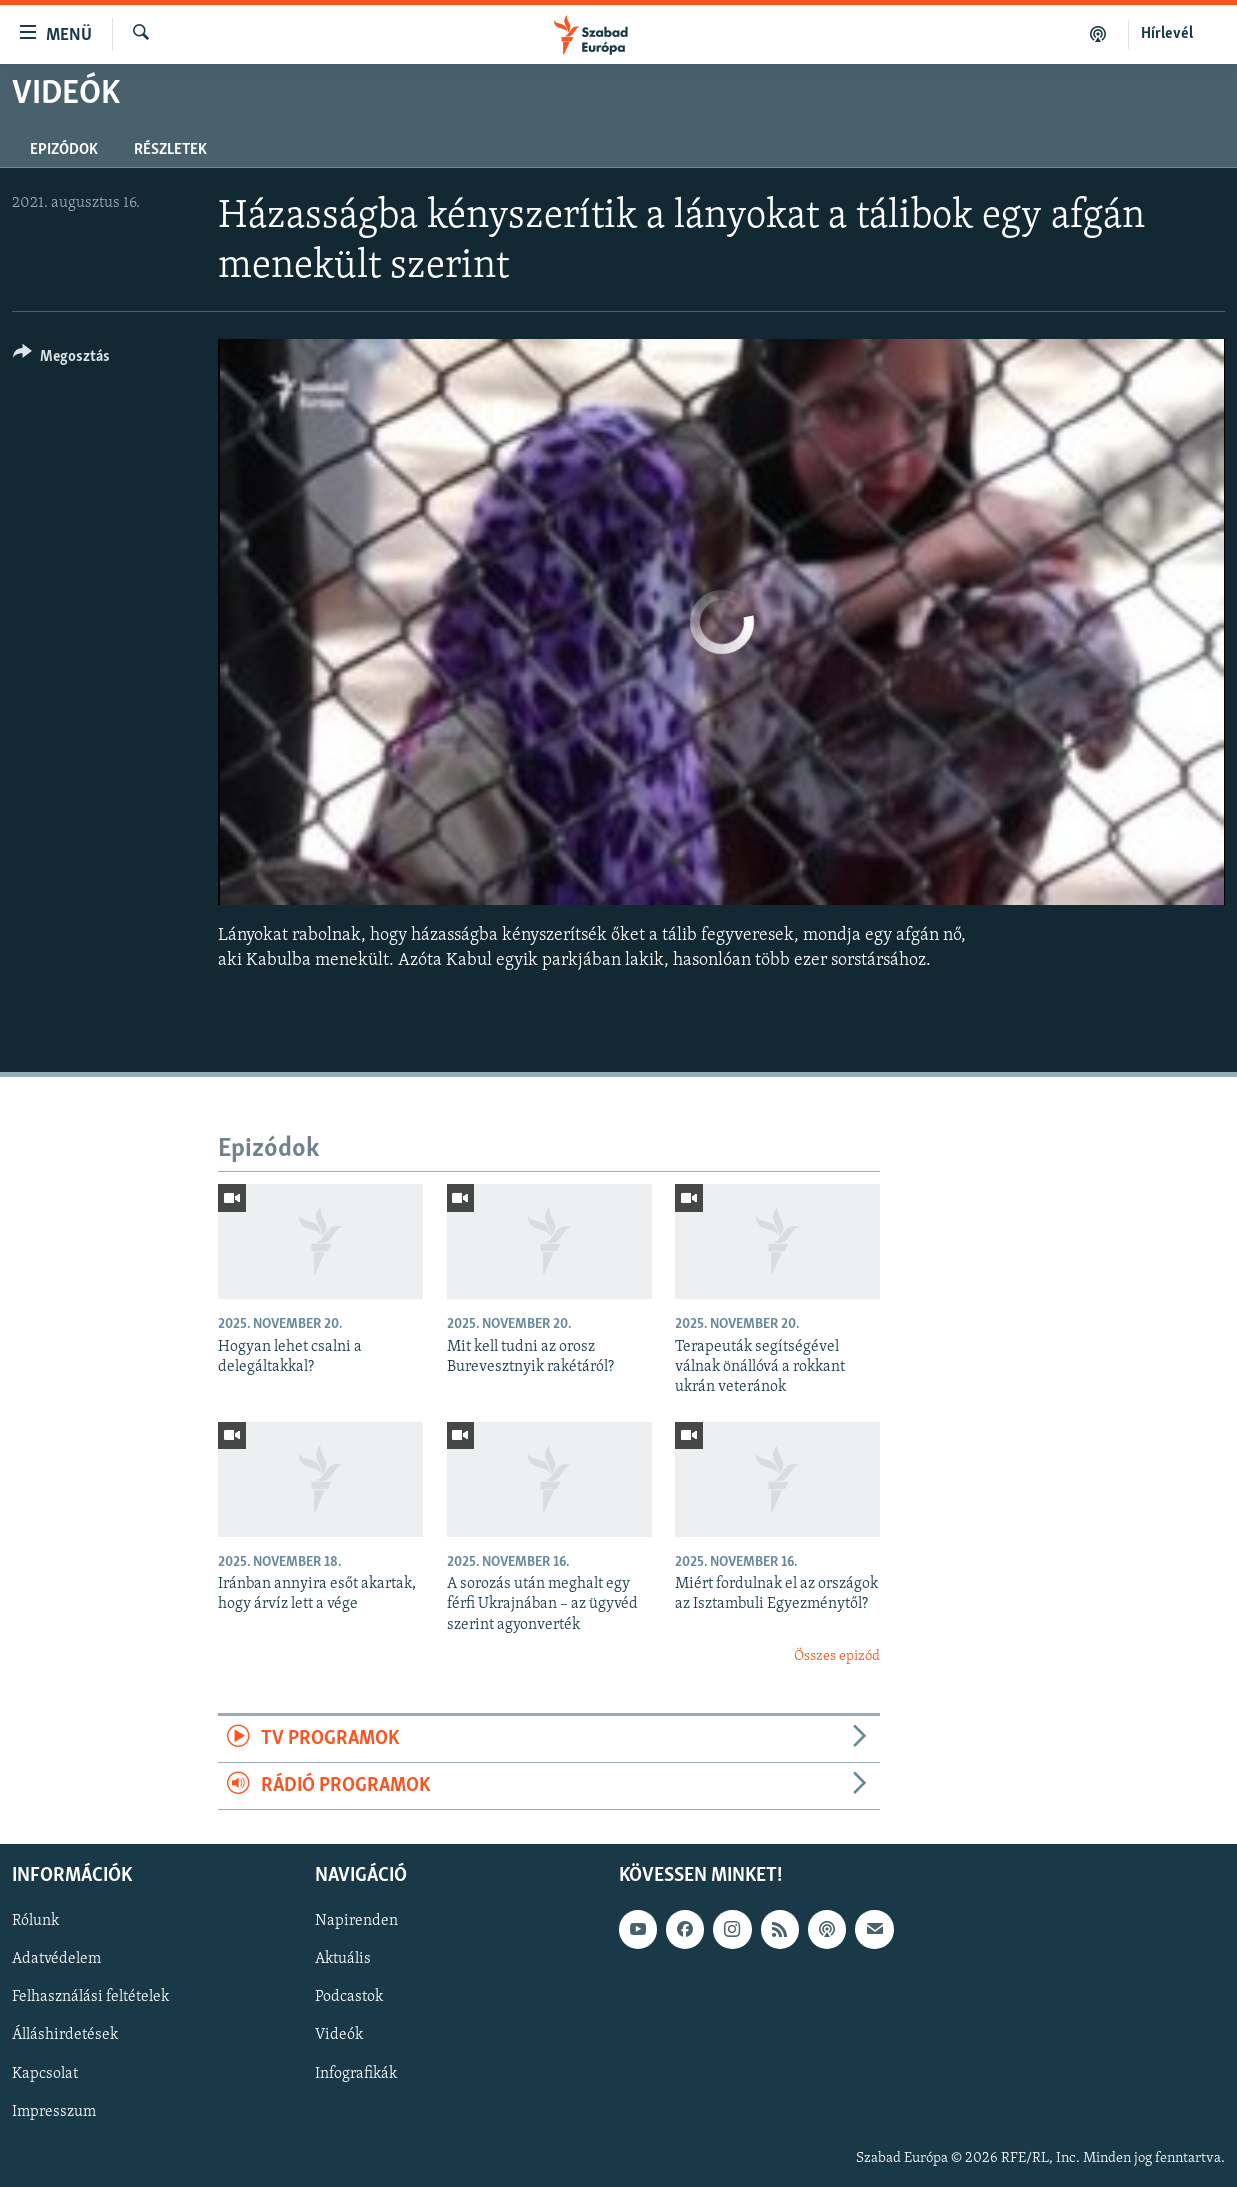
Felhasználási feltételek (90, 1998)
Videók (339, 2036)
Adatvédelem (56, 1960)
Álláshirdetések (65, 2036)
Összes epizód (837, 1656)
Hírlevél (1167, 34)
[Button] (61, 359)
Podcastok (349, 1998)
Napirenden (356, 1922)
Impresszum (54, 2112)
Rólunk (35, 1922)
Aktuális (343, 1960)
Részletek (170, 150)
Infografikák (356, 2074)
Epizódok (64, 150)
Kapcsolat (45, 2074)
